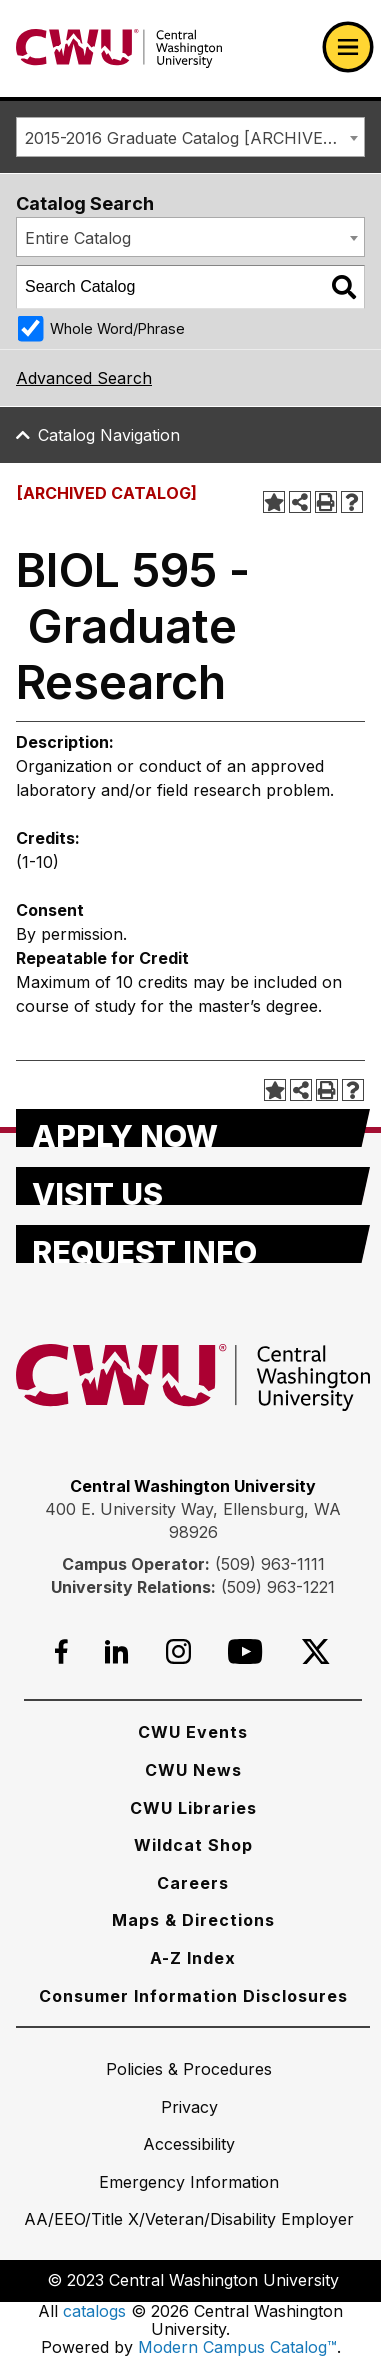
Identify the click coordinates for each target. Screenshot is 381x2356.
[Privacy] (189, 2107)
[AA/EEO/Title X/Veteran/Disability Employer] (189, 2219)
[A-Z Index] (193, 1958)
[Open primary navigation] (348, 47)
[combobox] (190, 137)
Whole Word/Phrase (117, 328)
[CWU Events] (193, 1732)
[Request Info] (193, 1244)
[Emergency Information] (189, 2182)
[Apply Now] (193, 1128)
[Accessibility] (189, 2144)
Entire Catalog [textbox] (78, 238)
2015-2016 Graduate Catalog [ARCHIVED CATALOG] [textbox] (194, 138)
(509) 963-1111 (270, 1564)
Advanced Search (84, 378)
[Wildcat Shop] (193, 1845)
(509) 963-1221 (278, 1587)
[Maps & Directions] (193, 1920)
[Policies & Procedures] (189, 2069)
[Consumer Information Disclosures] (193, 1996)
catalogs (94, 2311)
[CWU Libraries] (193, 1808)
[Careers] (193, 1883)
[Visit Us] (193, 1186)
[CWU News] (193, 1770)
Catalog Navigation (109, 435)
